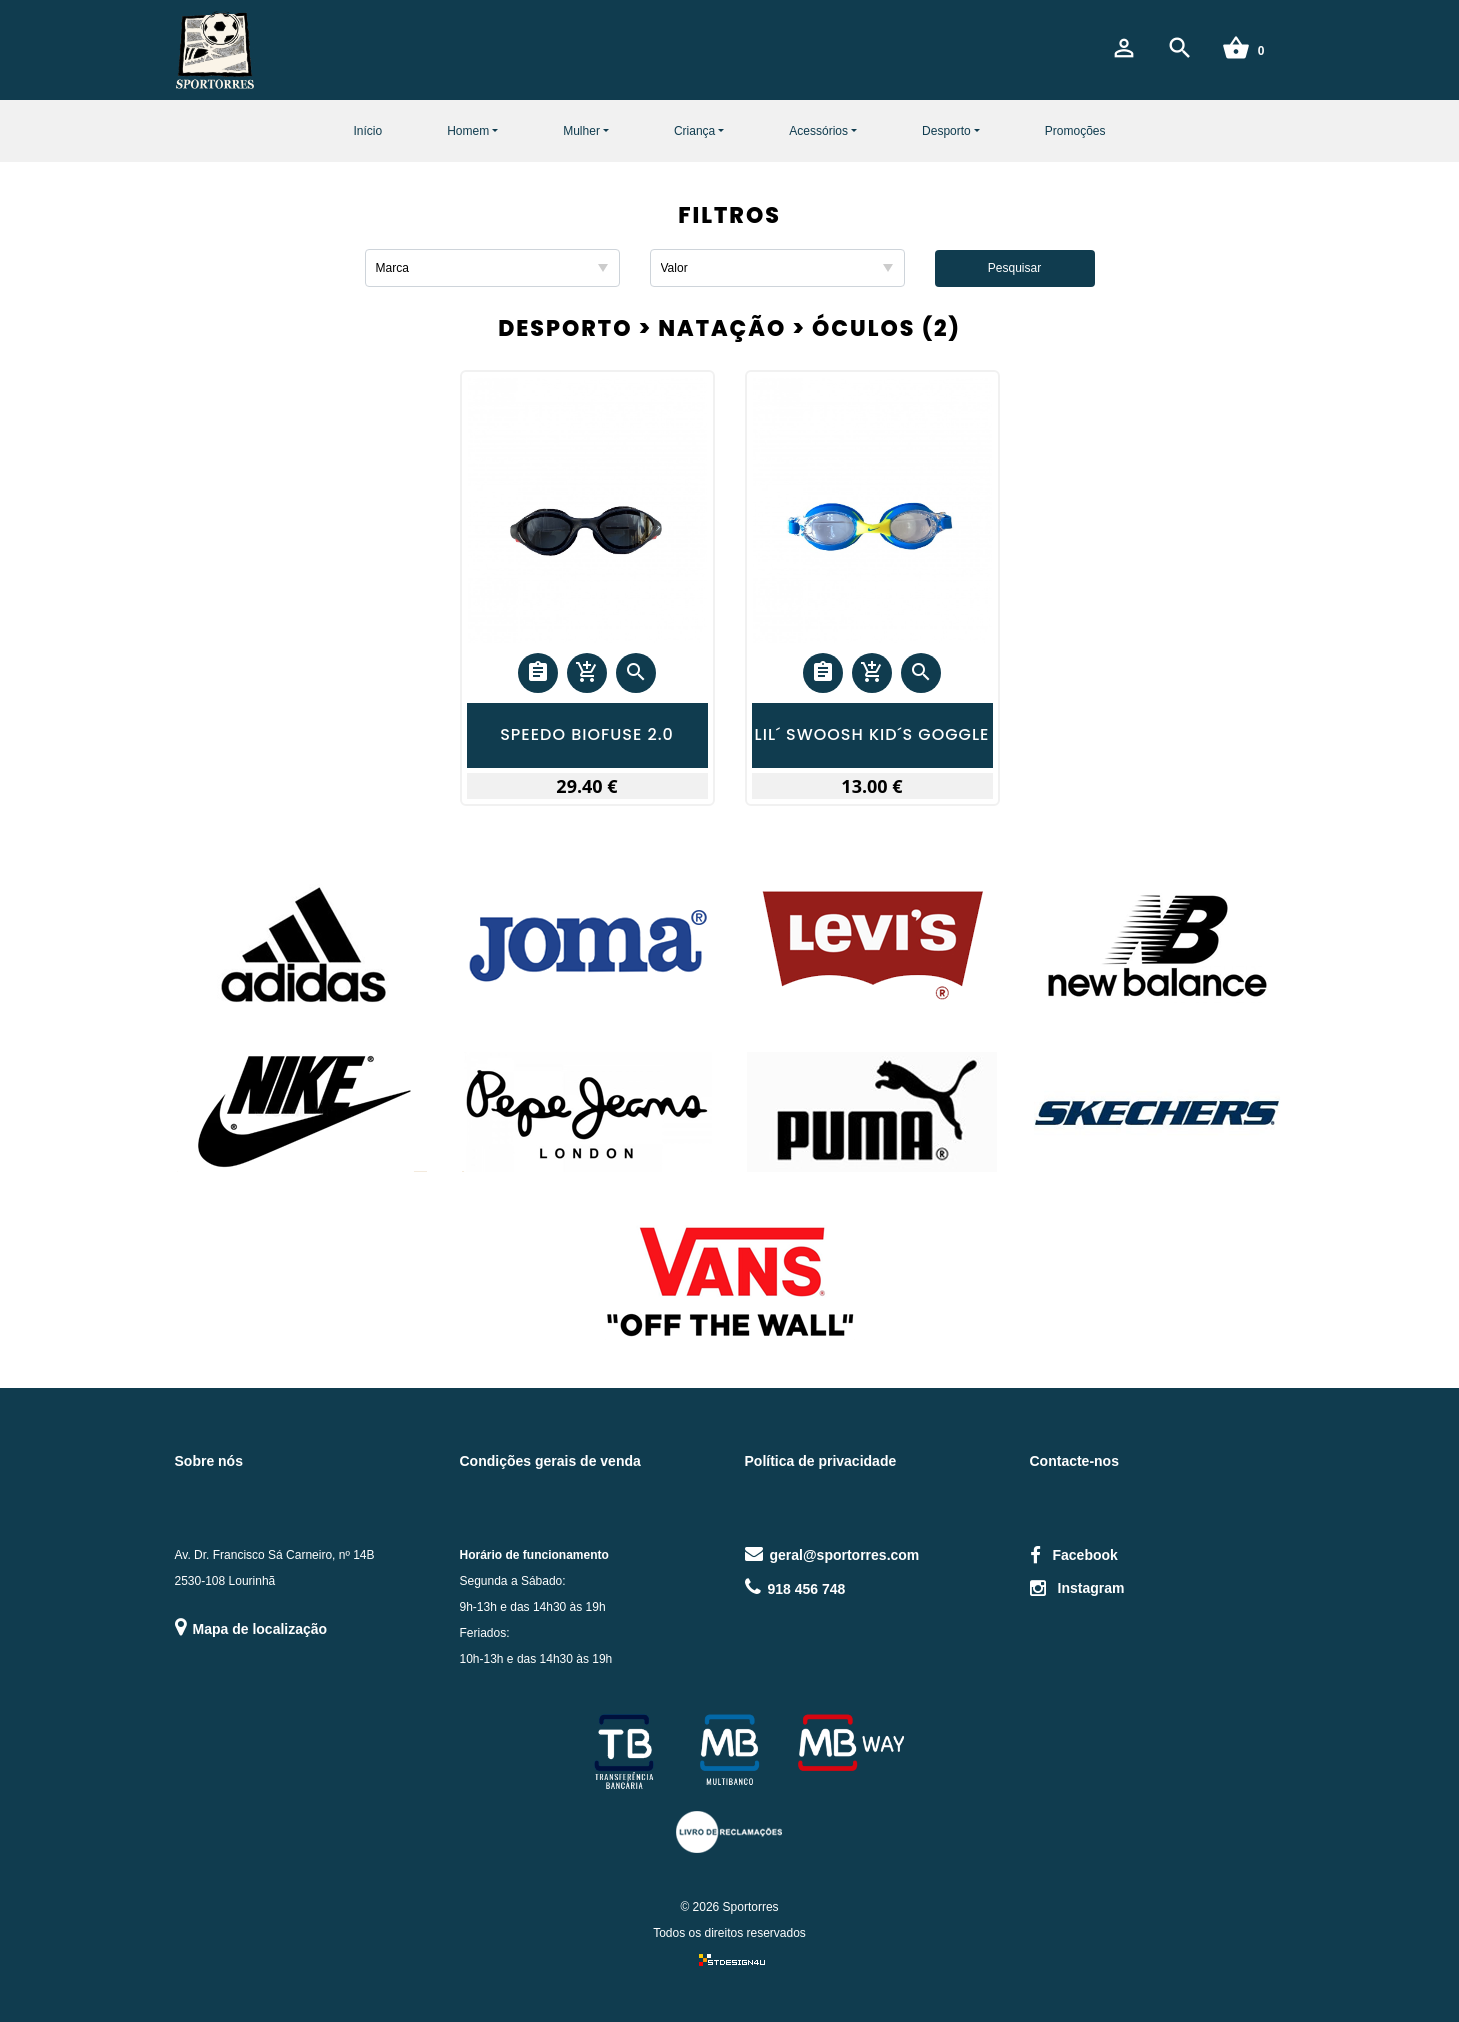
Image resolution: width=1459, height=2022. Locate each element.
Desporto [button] (946, 131)
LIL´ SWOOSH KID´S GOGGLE (872, 735)
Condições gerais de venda (550, 1461)
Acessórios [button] (818, 131)
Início (367, 131)
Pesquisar (1014, 268)
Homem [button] (468, 131)
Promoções (1075, 131)
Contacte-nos (1074, 1461)
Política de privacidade (821, 1461)
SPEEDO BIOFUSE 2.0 (587, 735)
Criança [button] (694, 131)
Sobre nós (209, 1461)
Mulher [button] (581, 131)
